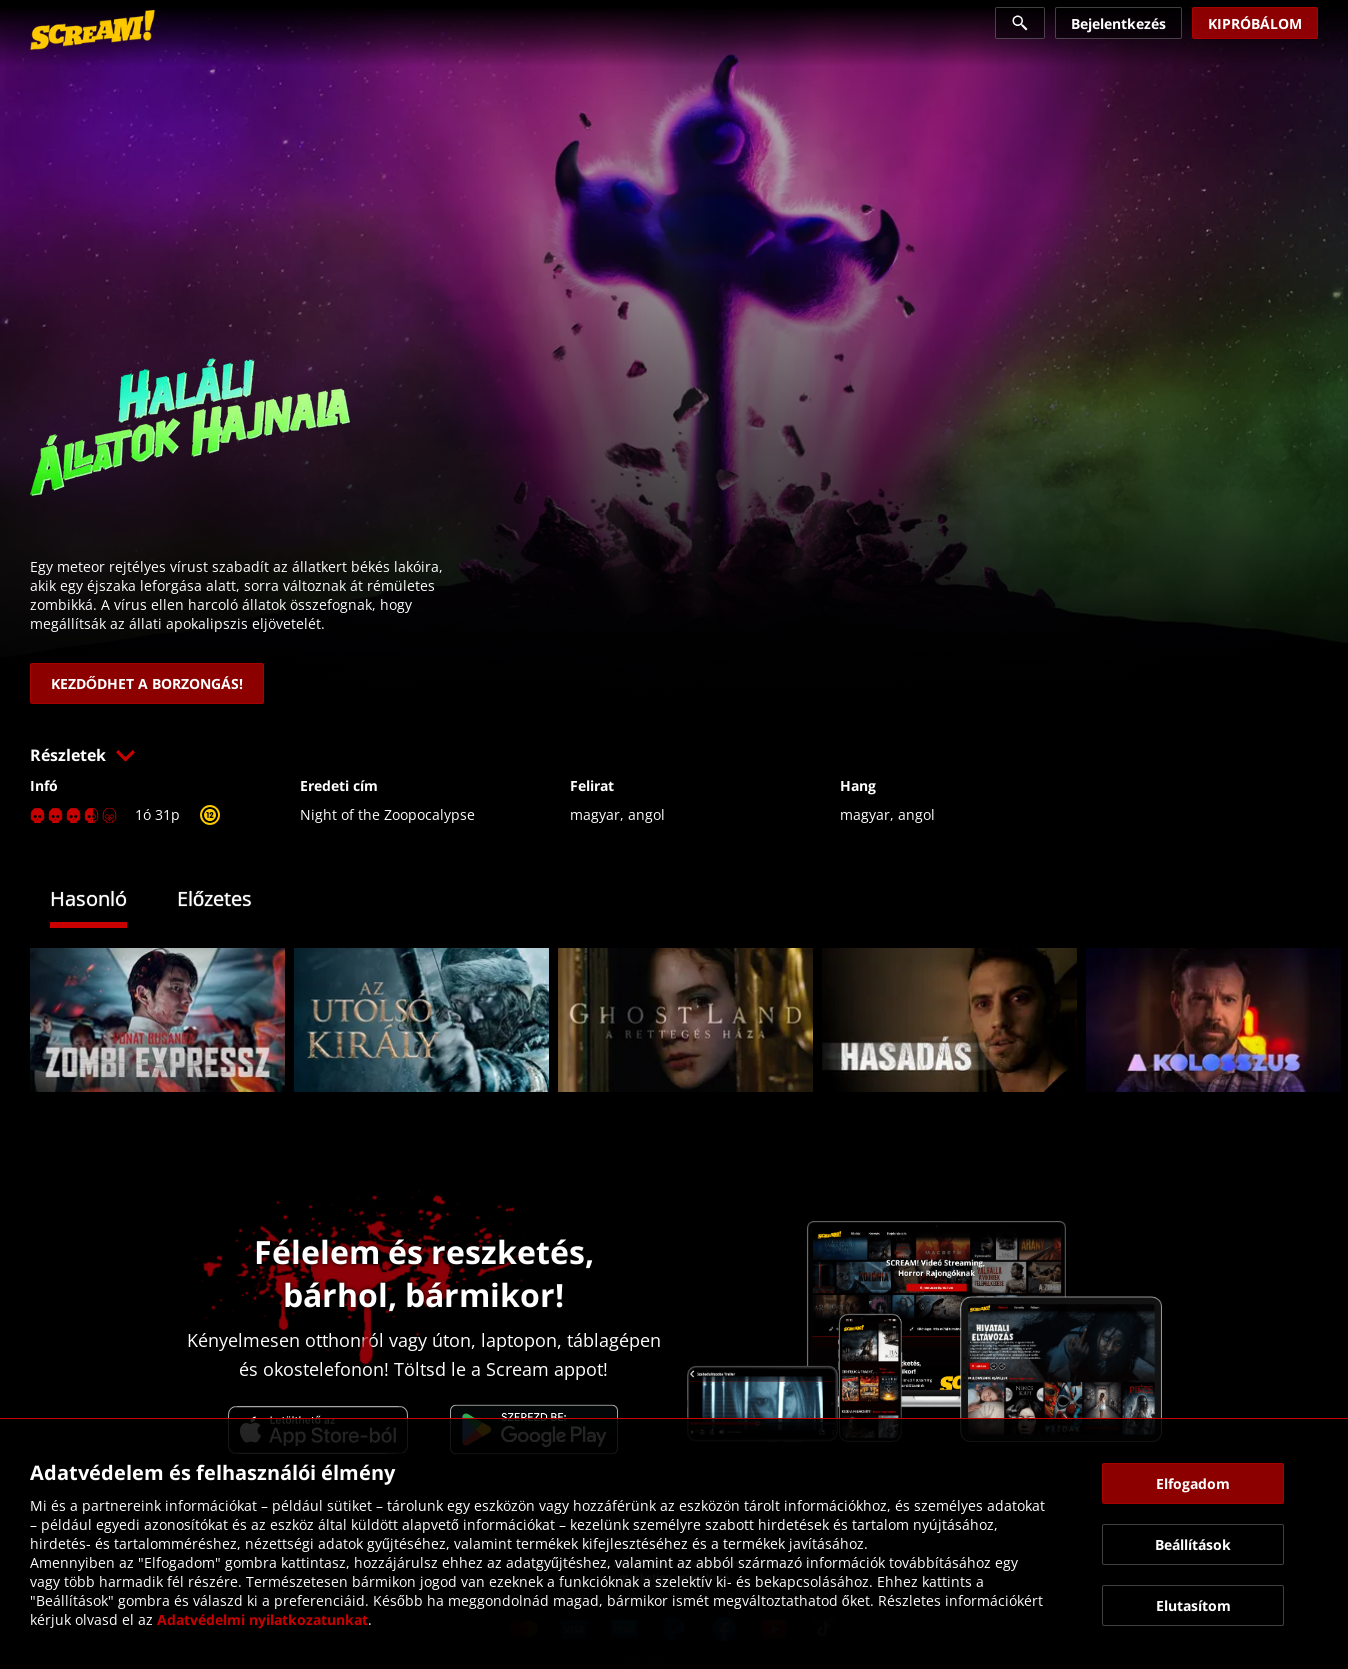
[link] (92, 30)
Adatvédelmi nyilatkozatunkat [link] (262, 1619)
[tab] (103, 901)
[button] (674, 755)
